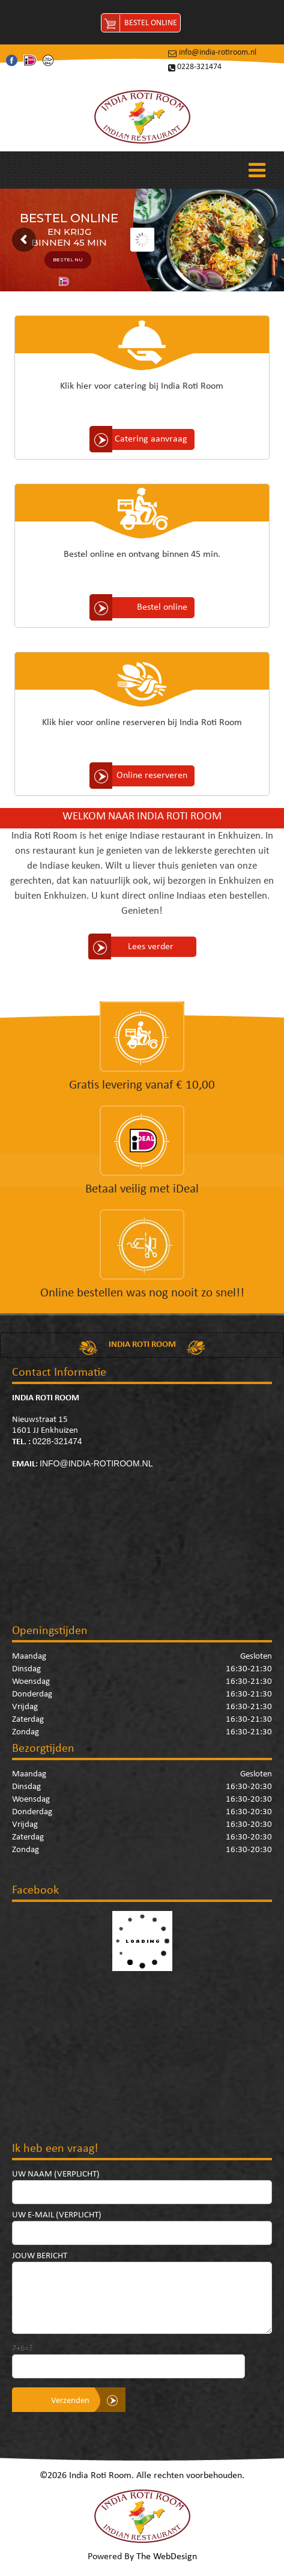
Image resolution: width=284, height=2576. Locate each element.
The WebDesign (166, 2557)
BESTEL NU (67, 260)
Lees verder (151, 947)
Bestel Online (150, 23)
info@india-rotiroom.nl (217, 52)
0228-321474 (199, 66)
